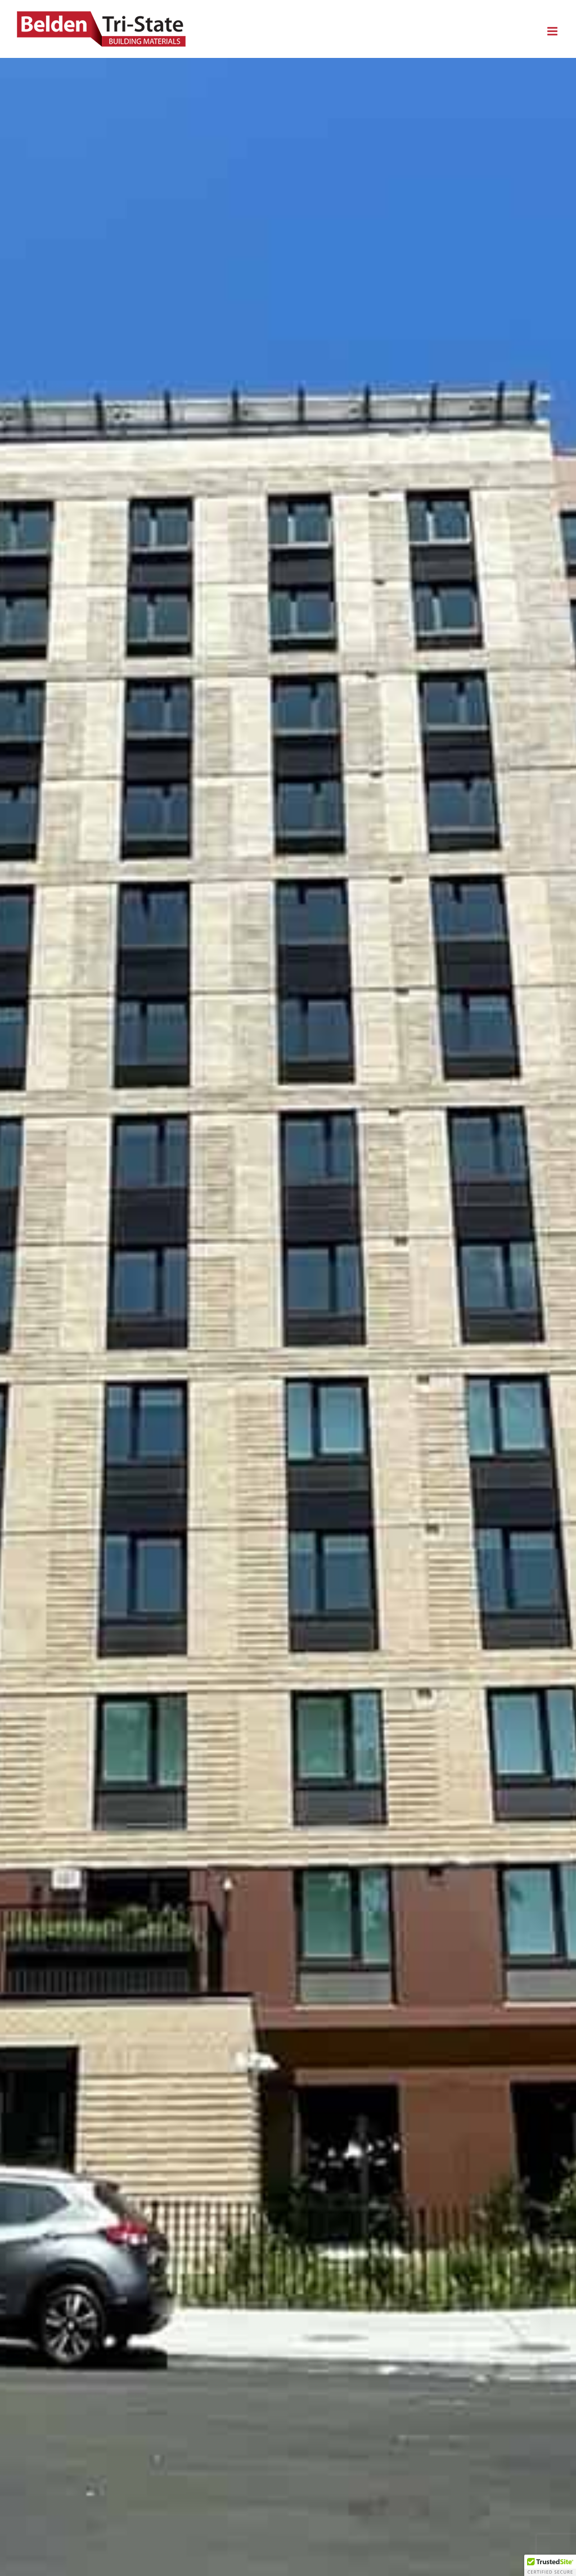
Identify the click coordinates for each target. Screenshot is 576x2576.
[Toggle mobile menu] (553, 31)
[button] (550, 2565)
